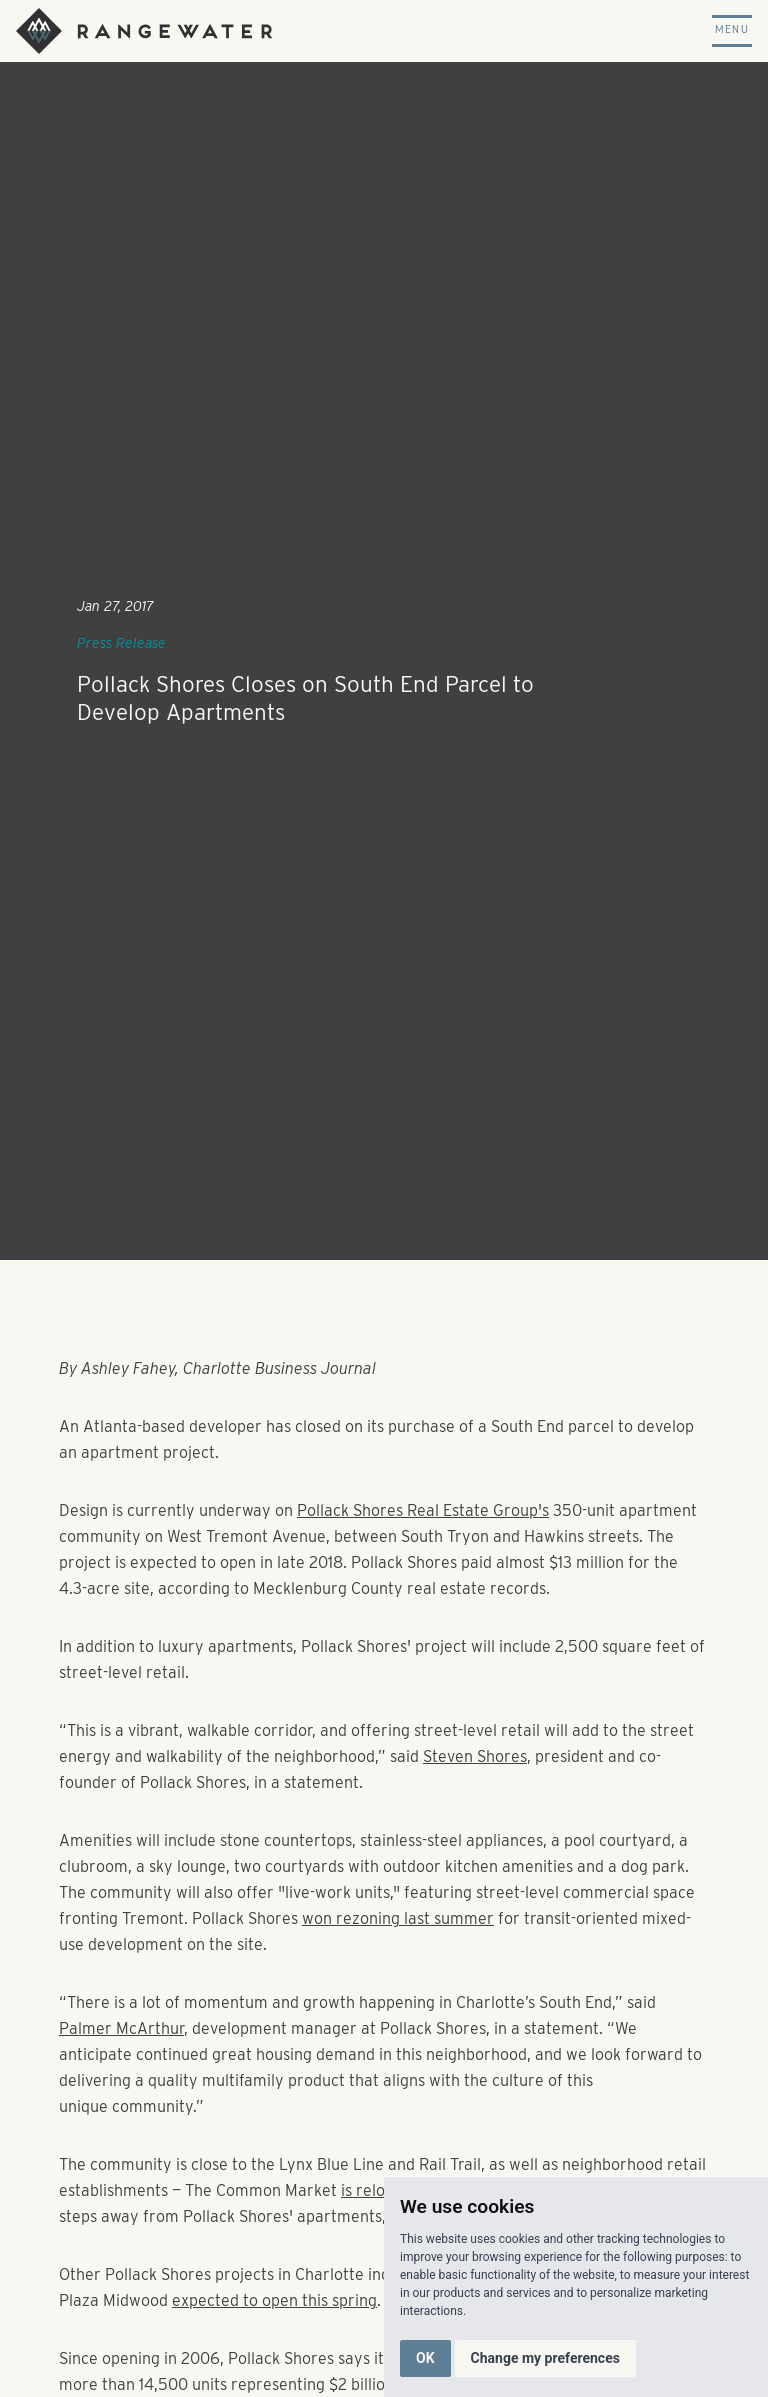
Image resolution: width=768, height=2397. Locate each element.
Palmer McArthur (121, 2028)
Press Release (121, 643)
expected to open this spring (274, 2300)
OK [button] (425, 2358)
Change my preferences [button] (545, 2358)
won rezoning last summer (398, 1918)
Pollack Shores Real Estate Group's (423, 1510)
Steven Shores (475, 1756)
